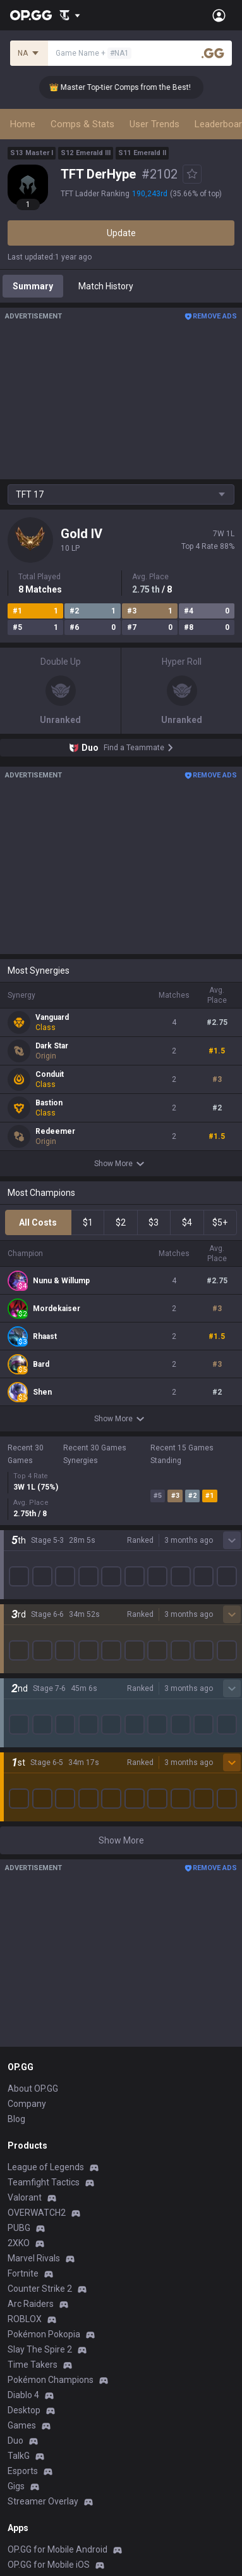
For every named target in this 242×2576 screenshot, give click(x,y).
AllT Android (32, 2240)
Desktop (24, 2071)
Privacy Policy (38, 2425)
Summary (33, 286)
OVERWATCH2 (37, 1873)
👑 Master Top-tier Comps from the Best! (127, 87)
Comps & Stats (82, 124)
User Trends (154, 124)
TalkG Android (35, 2332)
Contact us (29, 2486)
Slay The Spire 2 (40, 2010)
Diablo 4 (23, 2056)
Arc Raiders (31, 1964)
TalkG (19, 2116)
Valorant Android (41, 2271)
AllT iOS (23, 2256)
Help (16, 2456)
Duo (15, 2101)
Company (27, 1764)
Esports (23, 2132)
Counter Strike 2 (40, 1949)
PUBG (19, 1888)
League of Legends (46, 1828)
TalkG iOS (26, 2347)
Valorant (25, 1858)
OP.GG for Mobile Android (57, 2210)
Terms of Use (34, 2440)
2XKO (19, 1904)
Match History (105, 286)
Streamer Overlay (43, 2162)
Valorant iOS (32, 2286)
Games (22, 2086)
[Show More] (70, 15)
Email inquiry (33, 2471)
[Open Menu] (219, 15)
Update (121, 233)
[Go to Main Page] (31, 15)
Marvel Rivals (34, 1919)
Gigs (16, 2147)
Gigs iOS (24, 2316)
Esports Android (39, 2362)
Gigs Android (33, 2301)
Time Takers (32, 2025)
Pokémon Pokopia (44, 1995)
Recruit (135, 2456)
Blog (16, 1780)
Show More (121, 1163)
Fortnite (23, 1934)
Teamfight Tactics (44, 1843)
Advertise (140, 2440)
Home (22, 124)
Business (139, 2425)
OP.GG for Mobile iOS (49, 2225)
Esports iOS (31, 2377)
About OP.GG (33, 1749)
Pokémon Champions (51, 2040)
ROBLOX (25, 1980)
